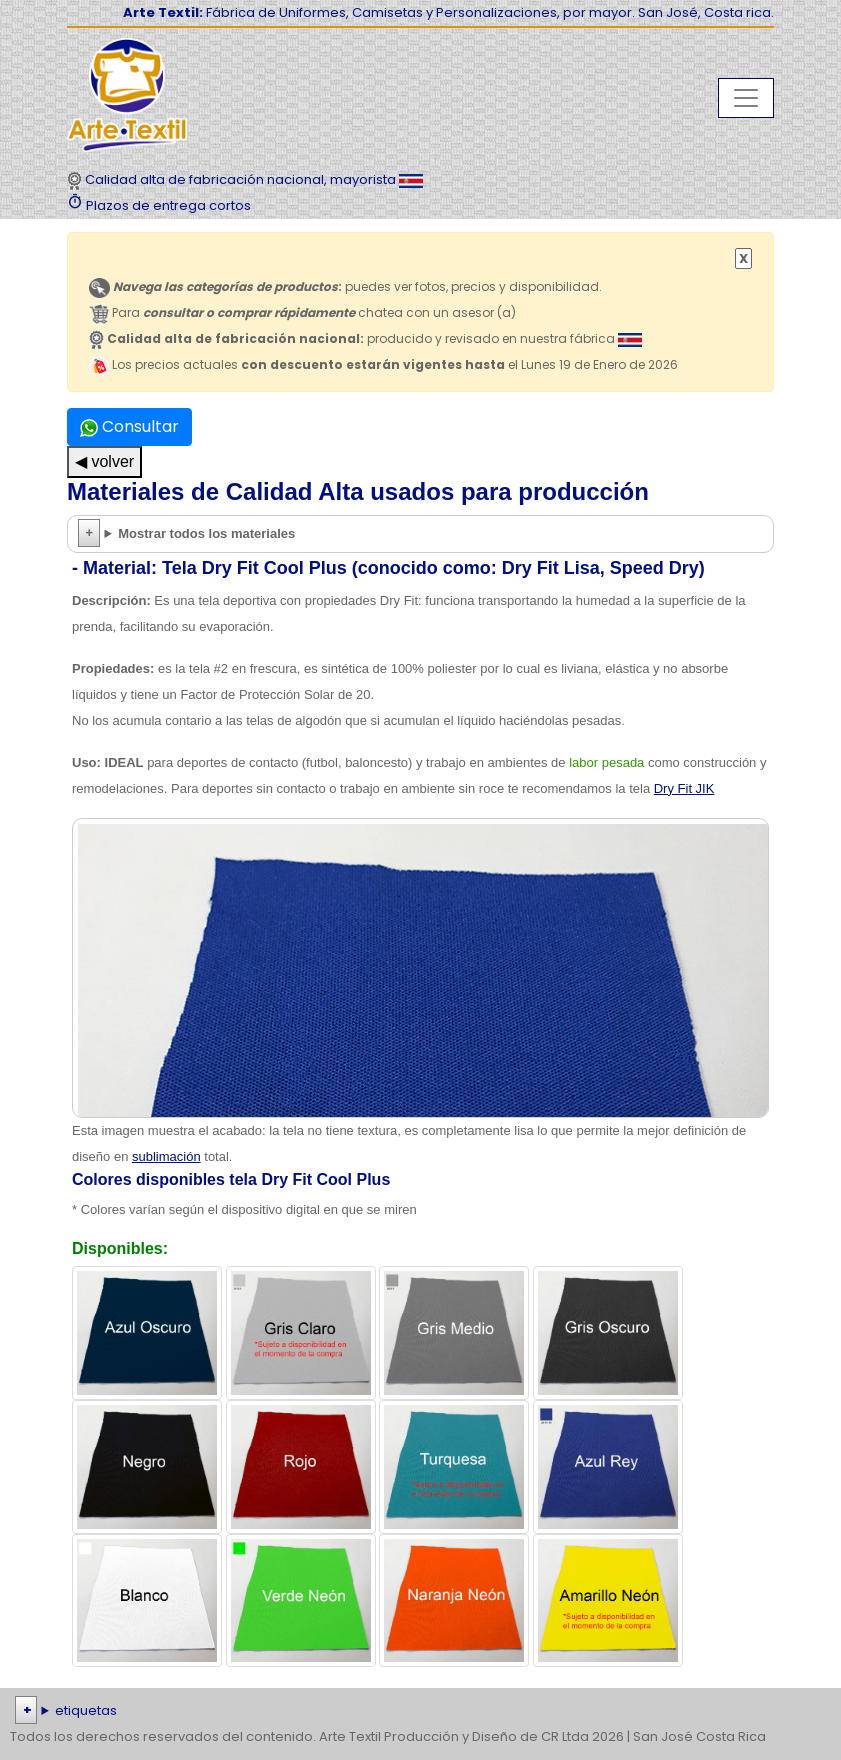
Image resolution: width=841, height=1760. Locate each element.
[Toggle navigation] (746, 98)
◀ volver (104, 461)
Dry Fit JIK (684, 788)
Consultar (129, 426)
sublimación (166, 1156)
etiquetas (86, 1710)
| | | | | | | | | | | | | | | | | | (420, 1711)
